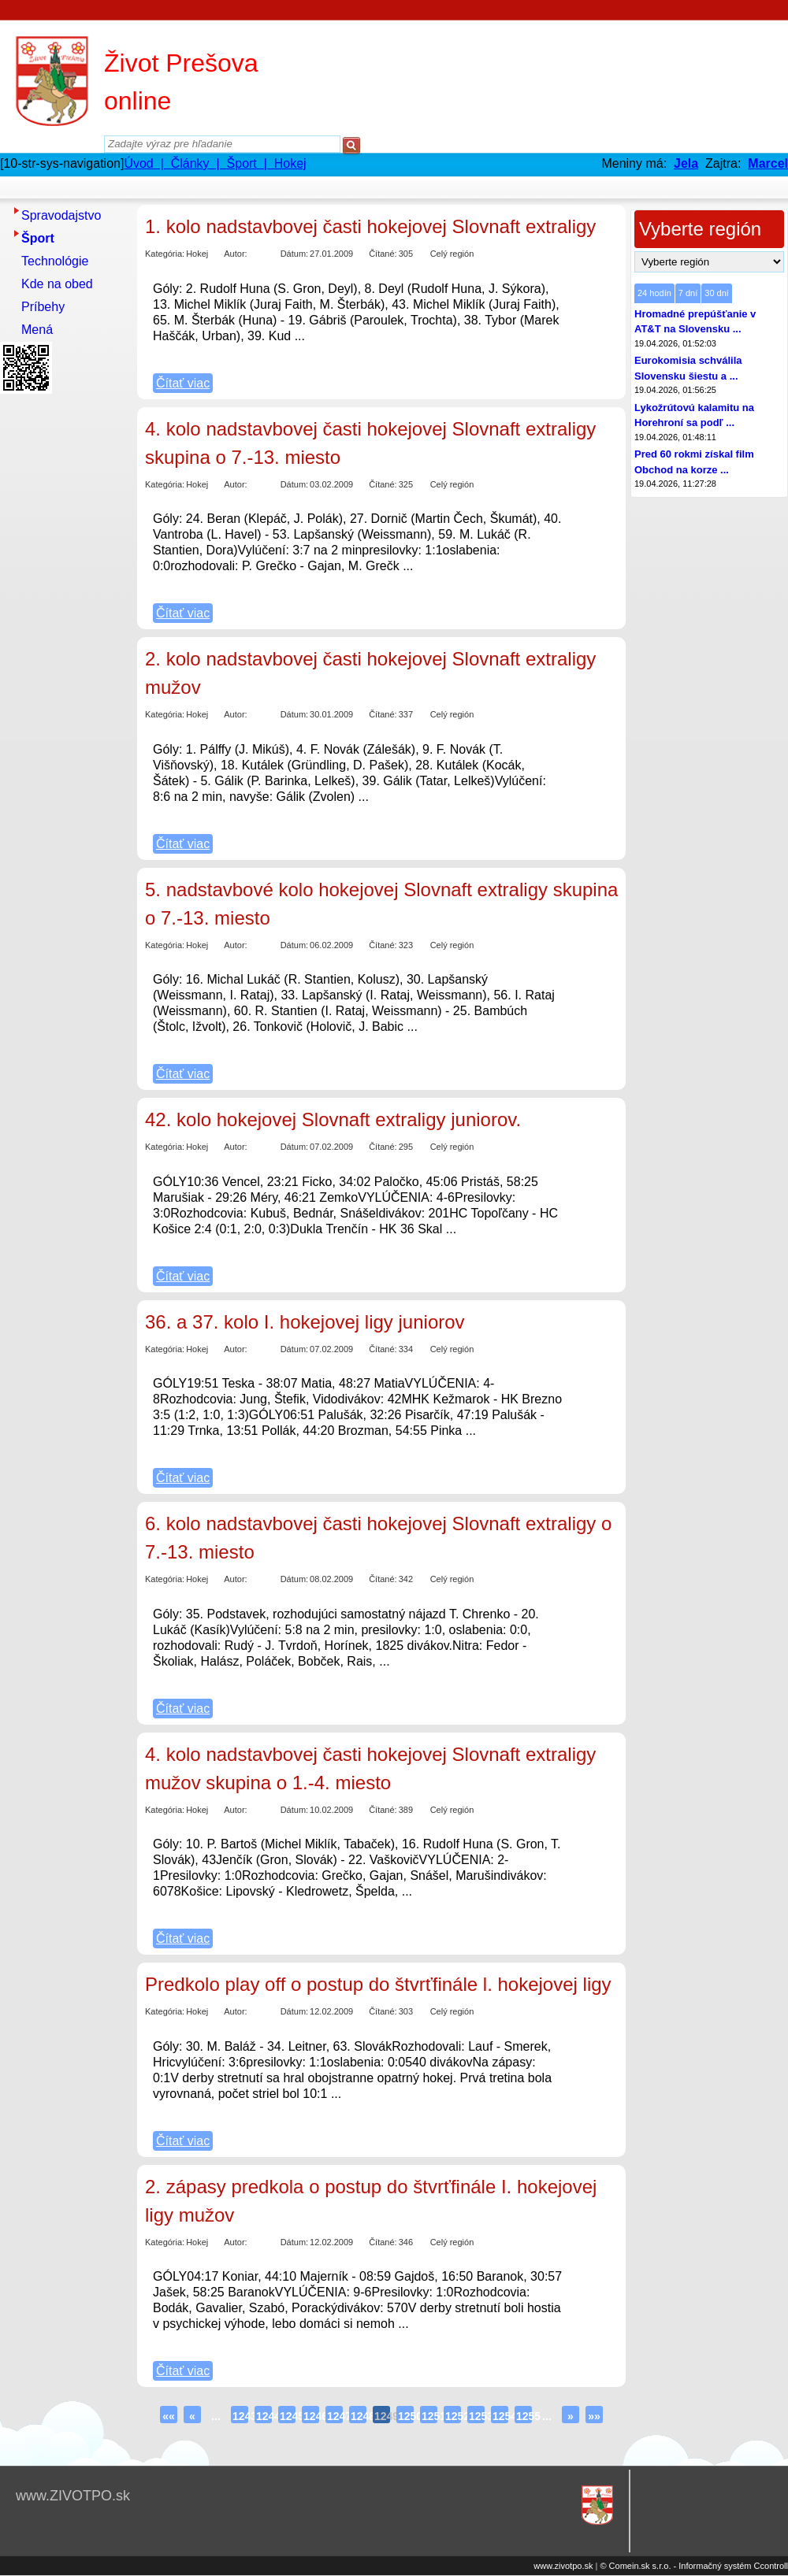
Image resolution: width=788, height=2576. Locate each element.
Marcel (768, 163)
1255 (524, 2416)
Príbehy (43, 306)
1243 (240, 2416)
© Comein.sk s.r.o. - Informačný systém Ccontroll (694, 2565)
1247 (335, 2416)
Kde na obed (57, 284)
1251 (429, 2416)
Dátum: (294, 253)
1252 (453, 2416)
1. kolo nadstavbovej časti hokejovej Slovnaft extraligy (370, 226)
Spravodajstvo (61, 215)
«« (168, 2416)
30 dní (716, 293)
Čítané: (382, 253)
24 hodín (654, 293)
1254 (500, 2416)
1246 (311, 2416)
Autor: (235, 253)
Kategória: (164, 253)
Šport (37, 238)
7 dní (687, 293)
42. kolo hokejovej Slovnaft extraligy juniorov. (333, 1119)
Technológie (54, 261)
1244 (264, 2416)
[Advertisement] (63, 635)
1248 (358, 2416)
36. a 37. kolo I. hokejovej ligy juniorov (305, 1321)
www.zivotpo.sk (563, 2565)
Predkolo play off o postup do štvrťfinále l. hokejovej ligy (378, 1984)
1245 (288, 2416)
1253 (477, 2416)
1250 (406, 2416)
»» (594, 2416)
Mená (37, 329)
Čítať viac (183, 383)
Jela (686, 163)
